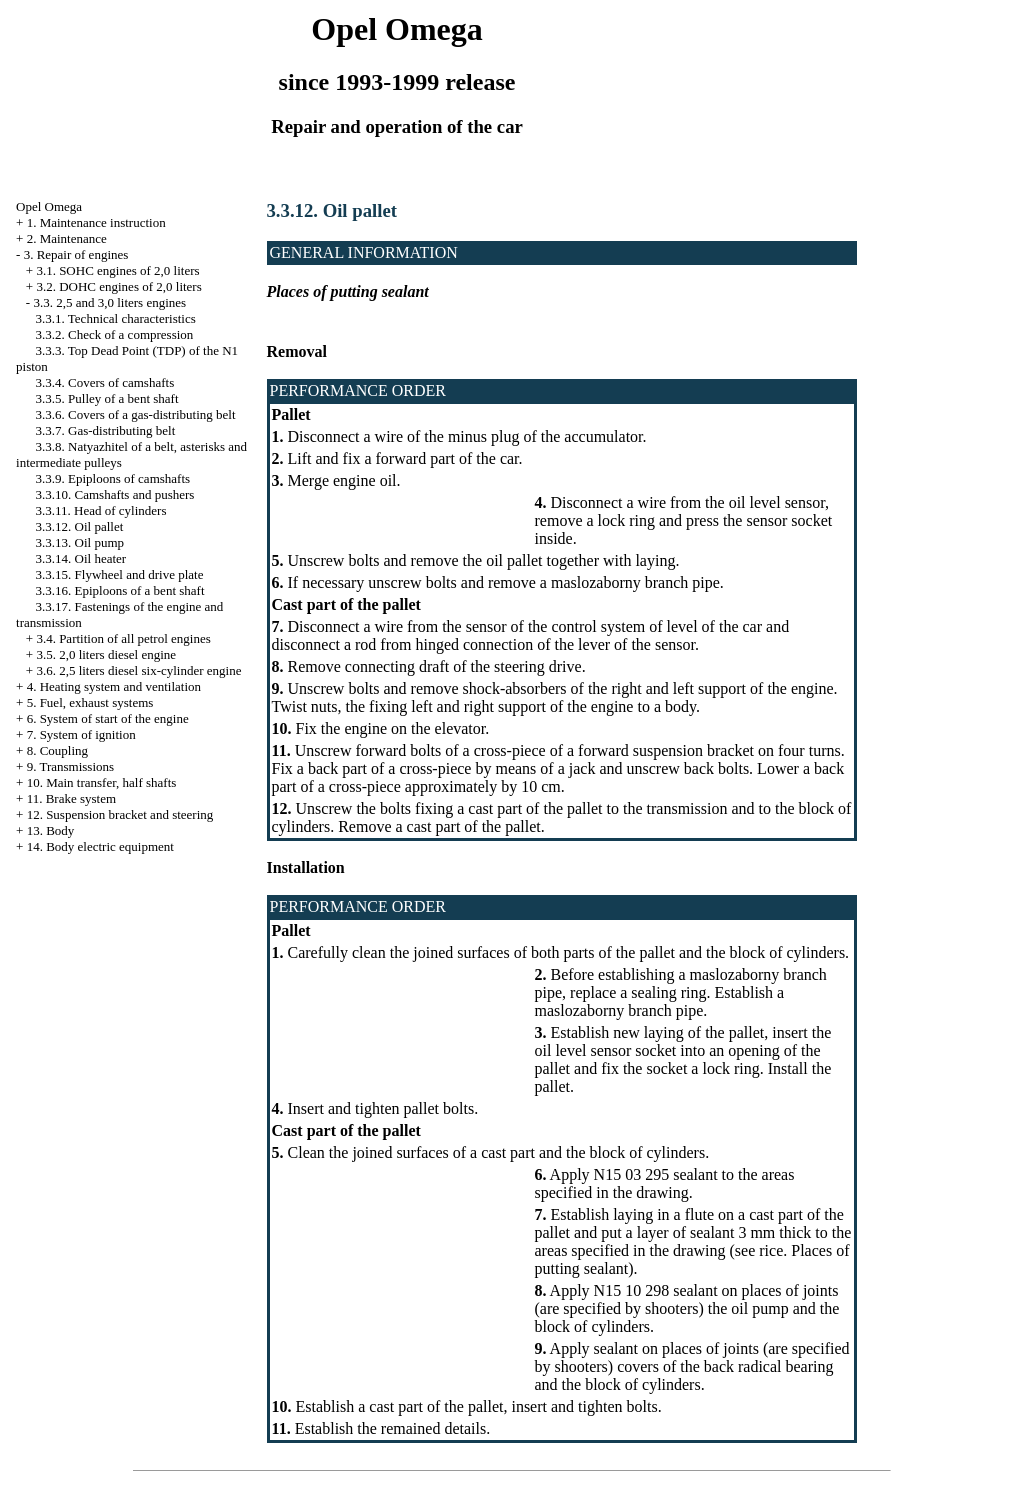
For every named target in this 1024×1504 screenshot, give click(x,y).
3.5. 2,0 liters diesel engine (106, 654)
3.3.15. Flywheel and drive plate (120, 574)
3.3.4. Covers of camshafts (105, 382)
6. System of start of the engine (108, 718)
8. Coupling (57, 750)
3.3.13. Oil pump (80, 542)
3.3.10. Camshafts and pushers (115, 494)
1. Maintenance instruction (96, 222)
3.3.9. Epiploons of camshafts (113, 478)
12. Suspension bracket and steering (120, 814)
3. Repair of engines (76, 254)
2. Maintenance (67, 238)
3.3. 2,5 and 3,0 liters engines (109, 302)
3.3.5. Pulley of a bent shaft (107, 398)
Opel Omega (49, 206)
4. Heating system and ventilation (114, 686)
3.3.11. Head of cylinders (101, 510)
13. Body (51, 830)
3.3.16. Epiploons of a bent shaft (120, 590)
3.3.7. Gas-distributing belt (106, 430)
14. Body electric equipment (100, 846)
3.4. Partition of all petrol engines (123, 638)
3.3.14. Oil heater (81, 558)
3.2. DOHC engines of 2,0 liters (118, 286)
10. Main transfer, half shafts (102, 782)
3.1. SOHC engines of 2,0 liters (117, 270)
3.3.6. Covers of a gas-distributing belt (136, 414)
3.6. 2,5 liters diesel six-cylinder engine (138, 670)
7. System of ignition (81, 734)
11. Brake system (71, 798)
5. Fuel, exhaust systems (90, 702)
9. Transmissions (70, 766)
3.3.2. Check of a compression (115, 334)
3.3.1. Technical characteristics (116, 318)
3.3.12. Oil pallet (80, 526)
